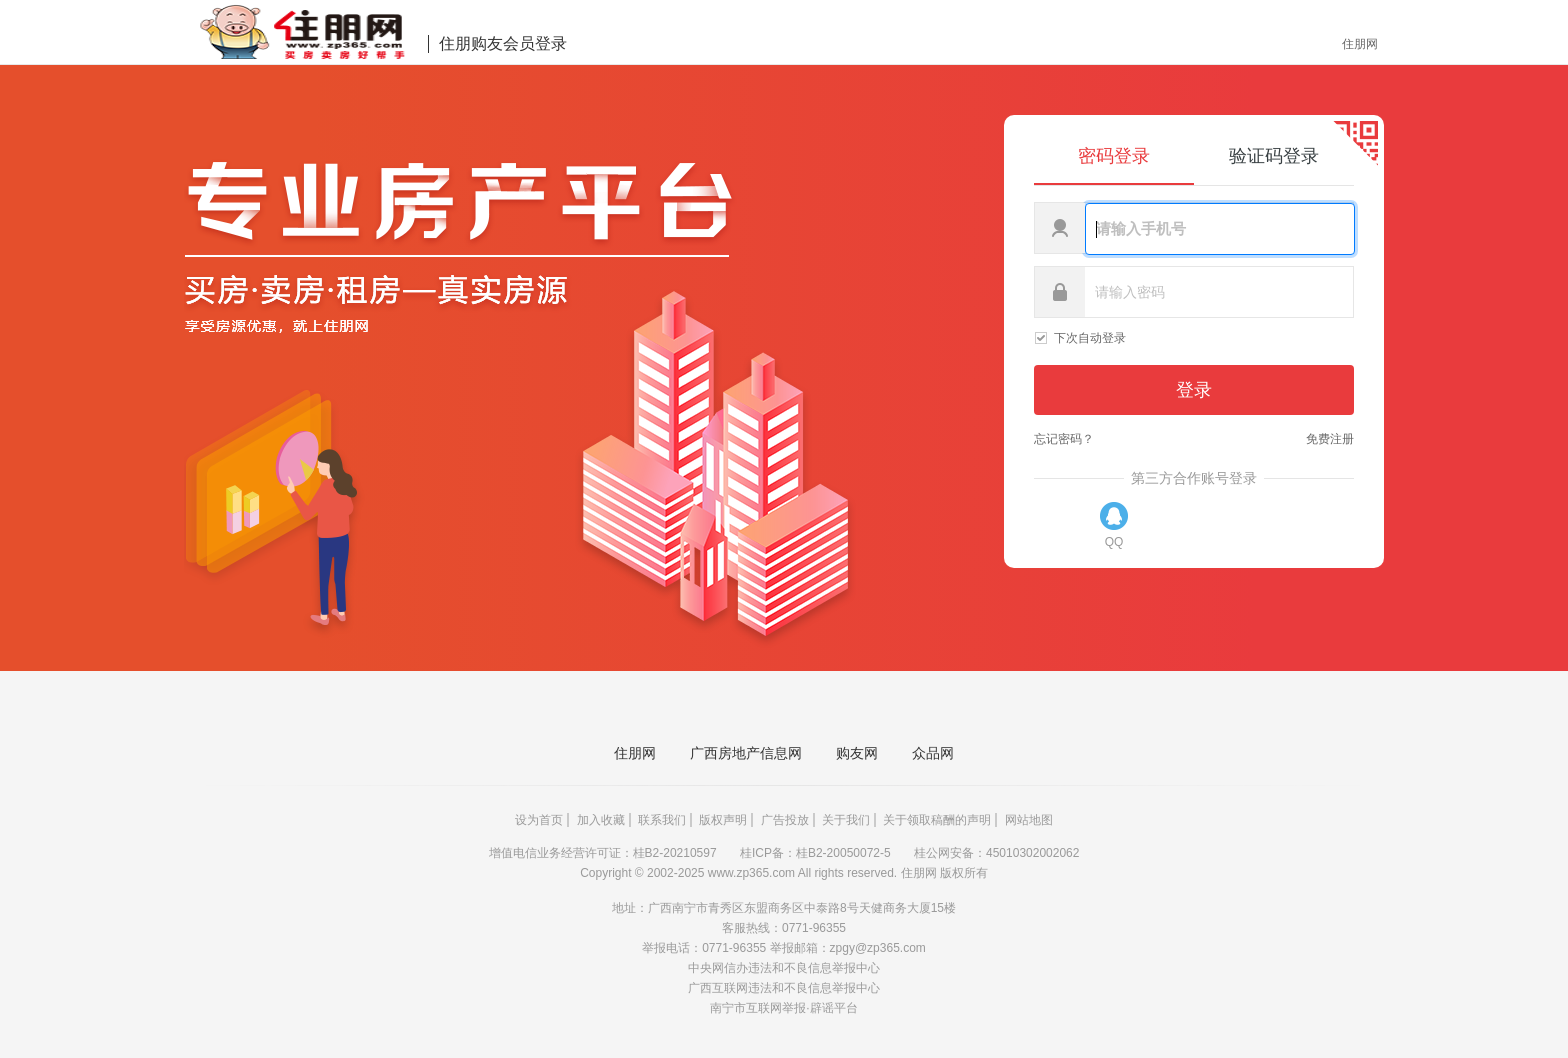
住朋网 (1360, 44)
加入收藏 (601, 820)
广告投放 (785, 820)
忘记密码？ (1064, 439)
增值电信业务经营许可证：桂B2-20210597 (604, 853)
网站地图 (1029, 820)
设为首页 (539, 820)
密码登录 (1114, 156)
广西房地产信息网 (746, 753)
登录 (1194, 390)
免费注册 (1330, 439)
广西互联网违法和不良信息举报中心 (784, 988)
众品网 (933, 753)
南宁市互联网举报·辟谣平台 (783, 1008)
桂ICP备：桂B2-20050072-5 (817, 853)
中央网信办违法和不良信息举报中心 (784, 968)
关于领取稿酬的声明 (937, 820)
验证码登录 (1274, 156)
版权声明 (723, 820)
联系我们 (662, 820)
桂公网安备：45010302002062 (996, 853)
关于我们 (846, 820)
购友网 (857, 753)
